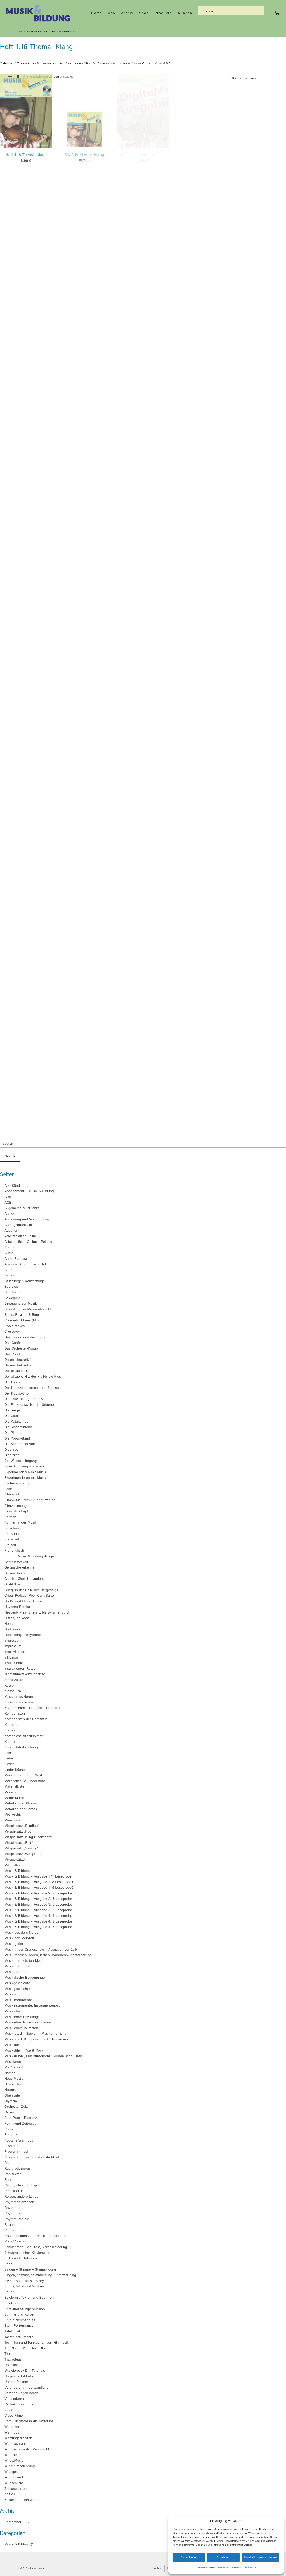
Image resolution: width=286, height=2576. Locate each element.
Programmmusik (16, 2151)
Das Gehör (12, 1342)
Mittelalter (12, 1865)
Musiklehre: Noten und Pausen (28, 2022)
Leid (7, 1753)
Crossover (12, 1331)
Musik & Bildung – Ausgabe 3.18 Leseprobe (38, 1910)
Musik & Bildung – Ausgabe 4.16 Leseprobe (38, 1915)
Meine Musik (14, 1798)
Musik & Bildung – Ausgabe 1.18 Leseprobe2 (38, 1887)
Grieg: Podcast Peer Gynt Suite (29, 1595)
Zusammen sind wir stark (23, 2499)
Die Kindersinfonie (18, 1427)
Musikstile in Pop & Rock (23, 2050)
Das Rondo (13, 1354)
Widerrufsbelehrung (19, 2466)
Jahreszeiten (14, 1679)
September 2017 (17, 2522)
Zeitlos (9, 2494)
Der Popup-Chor (17, 1393)
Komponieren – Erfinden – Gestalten (32, 1708)
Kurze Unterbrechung (21, 1747)
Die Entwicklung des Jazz (24, 1399)
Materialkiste (14, 1786)
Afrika (8, 1196)
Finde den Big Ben (18, 1511)
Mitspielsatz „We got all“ (23, 1853)
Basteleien (12, 1286)
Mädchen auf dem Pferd (23, 1775)
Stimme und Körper (19, 2314)
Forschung (12, 1528)
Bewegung (12, 1298)
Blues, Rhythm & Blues (22, 1314)
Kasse (9, 1685)
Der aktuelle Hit (16, 1370)
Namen (9, 2073)
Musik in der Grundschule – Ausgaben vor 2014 (41, 1949)
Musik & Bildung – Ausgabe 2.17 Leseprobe (38, 1893)
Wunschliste (13, 2483)
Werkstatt (12, 2455)
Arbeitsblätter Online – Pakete (28, 1241)
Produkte (11, 2146)
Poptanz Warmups (18, 2140)
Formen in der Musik (20, 1522)
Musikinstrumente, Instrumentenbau (32, 2005)
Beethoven (12, 1292)
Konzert (10, 1730)
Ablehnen (223, 2557)
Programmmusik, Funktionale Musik (32, 2157)
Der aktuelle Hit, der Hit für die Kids (32, 1376)
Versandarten (14, 2398)
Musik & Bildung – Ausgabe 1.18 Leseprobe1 (38, 1882)
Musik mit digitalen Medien (25, 1960)
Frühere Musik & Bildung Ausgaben (31, 1556)
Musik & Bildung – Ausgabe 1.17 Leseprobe (38, 1876)
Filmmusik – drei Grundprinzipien (29, 1500)
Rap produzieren (17, 2168)
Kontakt (10, 1724)
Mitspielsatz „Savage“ (21, 1848)
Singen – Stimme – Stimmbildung (30, 2269)
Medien (10, 1792)
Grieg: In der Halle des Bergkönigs (31, 1590)
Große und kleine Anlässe (24, 1601)
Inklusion (11, 1657)
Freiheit (10, 1545)
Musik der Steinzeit (19, 1938)
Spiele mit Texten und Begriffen (29, 2297)
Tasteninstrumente (18, 2337)
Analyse (10, 1213)
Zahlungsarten (15, 2488)
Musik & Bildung (17, 1870)
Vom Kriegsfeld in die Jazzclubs (28, 2421)
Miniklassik (12, 1820)
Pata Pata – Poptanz (20, 2117)
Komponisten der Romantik (25, 1719)
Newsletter (12, 2084)
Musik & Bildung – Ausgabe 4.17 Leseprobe (38, 1921)
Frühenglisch (14, 1550)
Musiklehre (12, 2011)
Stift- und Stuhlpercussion (24, 2309)
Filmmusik (12, 1494)
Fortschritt (12, 1534)
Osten (9, 2112)
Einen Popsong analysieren (25, 1466)
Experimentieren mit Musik (25, 1472)
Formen (10, 1517)
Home (9, 1623)
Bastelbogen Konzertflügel (25, 1281)
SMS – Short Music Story (24, 2280)
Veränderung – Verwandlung (26, 2387)
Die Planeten (14, 1432)
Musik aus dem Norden (22, 1932)
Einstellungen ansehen (260, 2557)
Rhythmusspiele (16, 2219)
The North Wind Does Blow (25, 2348)
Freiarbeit (11, 1539)
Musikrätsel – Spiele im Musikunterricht (35, 2033)
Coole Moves (14, 1326)
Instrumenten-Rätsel (20, 1668)
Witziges (11, 2471)
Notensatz (12, 2089)
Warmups (11, 2432)
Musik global (14, 1943)
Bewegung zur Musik (20, 1303)
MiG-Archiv (12, 1814)
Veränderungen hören (21, 2393)
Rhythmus (12, 2207)
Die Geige (12, 1410)
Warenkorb (12, 2426)
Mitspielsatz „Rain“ (19, 1842)
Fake (8, 1489)
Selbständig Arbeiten (20, 2258)
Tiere (8, 2353)
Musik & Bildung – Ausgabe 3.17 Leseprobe (38, 1904)
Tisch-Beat (12, 2359)
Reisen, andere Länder (22, 2196)
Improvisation (14, 1651)
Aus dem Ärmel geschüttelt (25, 1264)
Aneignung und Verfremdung (26, 1219)
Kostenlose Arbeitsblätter (24, 1736)
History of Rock (16, 1618)
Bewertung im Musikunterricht (28, 1309)
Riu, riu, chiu (14, 2230)
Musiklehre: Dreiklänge (22, 2017)
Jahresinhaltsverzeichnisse (24, 1674)
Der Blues (12, 1382)
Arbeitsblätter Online (20, 1236)
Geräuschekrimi (16, 1573)
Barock (9, 1275)
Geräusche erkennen (20, 1567)
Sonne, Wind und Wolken (24, 2286)
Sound (9, 2292)
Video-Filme (13, 2415)
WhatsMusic (13, 2460)
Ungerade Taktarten (19, 2376)
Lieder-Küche (14, 1769)
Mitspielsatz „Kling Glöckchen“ (28, 1837)
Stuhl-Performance (19, 2325)
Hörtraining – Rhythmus (22, 1634)
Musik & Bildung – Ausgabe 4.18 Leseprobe (38, 1927)
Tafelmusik (12, 2331)
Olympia (10, 2101)
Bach (8, 1270)
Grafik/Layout (15, 1584)
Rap (7, 2162)
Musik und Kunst (17, 1966)
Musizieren (12, 2061)
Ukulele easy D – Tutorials (24, 2370)
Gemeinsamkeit (16, 1562)
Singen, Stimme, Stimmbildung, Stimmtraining (40, 2275)
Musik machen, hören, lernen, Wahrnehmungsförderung (47, 1955)
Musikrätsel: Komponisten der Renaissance (38, 2039)
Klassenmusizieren (18, 1696)
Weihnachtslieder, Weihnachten (28, 2449)
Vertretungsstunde (18, 2404)
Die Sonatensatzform (20, 1444)
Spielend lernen (16, 2303)
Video (8, 2410)
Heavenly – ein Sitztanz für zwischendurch (37, 1612)
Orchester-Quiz (16, 2106)
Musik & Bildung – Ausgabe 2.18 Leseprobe (38, 1898)
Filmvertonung (15, 1505)
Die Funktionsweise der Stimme (29, 1404)
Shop (8, 2264)
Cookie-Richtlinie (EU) (21, 1320)
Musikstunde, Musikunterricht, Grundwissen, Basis (43, 2056)
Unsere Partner (16, 2381)
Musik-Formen (15, 1972)
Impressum (251, 2567)
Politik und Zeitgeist (20, 2123)
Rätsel (9, 2179)
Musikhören (13, 1994)
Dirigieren (11, 1455)
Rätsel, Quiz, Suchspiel (22, 2185)
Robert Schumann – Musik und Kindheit (35, 2236)
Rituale (9, 2224)
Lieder (9, 1764)
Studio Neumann (35, 2568)
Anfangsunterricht (18, 1225)
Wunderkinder (15, 2477)
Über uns (11, 2365)
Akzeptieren (189, 2557)
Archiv (9, 1247)
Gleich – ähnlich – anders (24, 1578)
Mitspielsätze (14, 1859)
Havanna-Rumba (17, 1606)
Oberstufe (12, 2095)
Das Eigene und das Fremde (26, 1337)
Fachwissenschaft (18, 1483)
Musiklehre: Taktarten (21, 2028)
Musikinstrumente (18, 2000)
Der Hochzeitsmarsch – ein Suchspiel (33, 1387)
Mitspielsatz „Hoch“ (19, 1831)
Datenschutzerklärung (229, 2567)
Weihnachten (14, 2443)
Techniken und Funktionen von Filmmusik (36, 2342)
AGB (8, 1202)
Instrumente (13, 1663)
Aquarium (11, 1230)
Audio (8, 1253)
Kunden (10, 1741)
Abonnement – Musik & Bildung (29, 1191)
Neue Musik (13, 2078)
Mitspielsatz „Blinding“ (21, 1825)
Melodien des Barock (20, 1809)
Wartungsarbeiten (18, 2438)
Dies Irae (11, 1449)
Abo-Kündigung (16, 1185)
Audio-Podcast (15, 1258)
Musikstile (12, 2045)
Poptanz (10, 2129)
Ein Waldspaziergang (20, 1460)
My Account (13, 2067)
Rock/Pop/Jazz (16, 2241)
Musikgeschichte (17, 1983)
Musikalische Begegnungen (25, 1977)
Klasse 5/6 (12, 1691)
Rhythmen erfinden (19, 2202)
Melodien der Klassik (20, 1803)
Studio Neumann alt (20, 2320)
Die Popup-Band (17, 1438)
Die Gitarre (12, 1415)
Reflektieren (13, 2191)
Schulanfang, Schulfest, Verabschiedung (35, 2247)
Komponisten (14, 1713)
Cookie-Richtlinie (205, 2567)
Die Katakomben (17, 1421)
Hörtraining (13, 1629)
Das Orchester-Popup (21, 1348)
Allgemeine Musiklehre (21, 1208)
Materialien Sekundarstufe (24, 1781)
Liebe (8, 1758)
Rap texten (12, 2174)
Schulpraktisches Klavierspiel (26, 2252)
